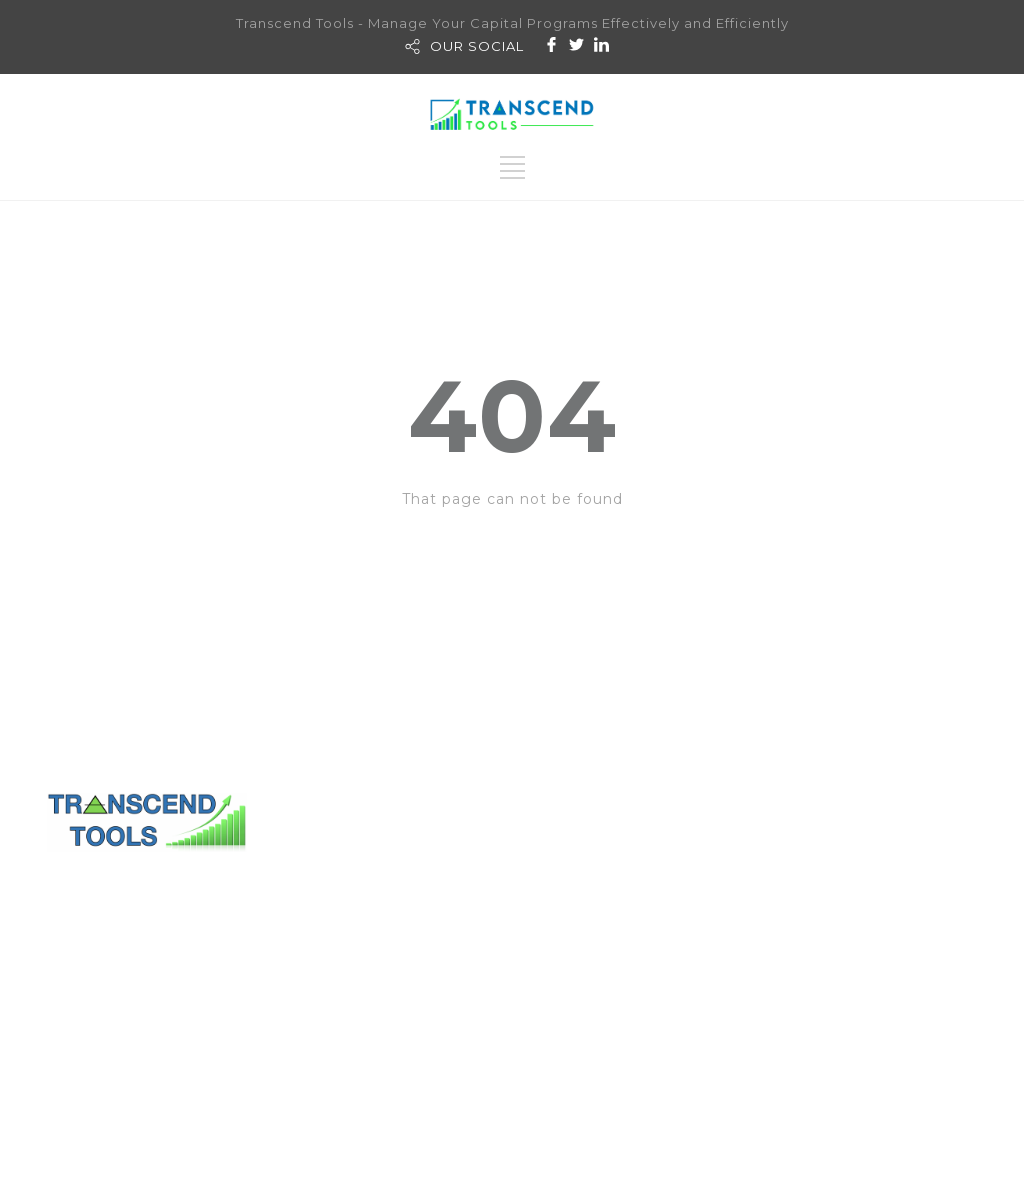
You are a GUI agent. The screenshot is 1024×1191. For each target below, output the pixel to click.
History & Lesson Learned (844, 954)
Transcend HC (756, 927)
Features (777, 1008)
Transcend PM (753, 873)
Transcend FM (757, 900)
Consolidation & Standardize (853, 981)
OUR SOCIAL (477, 46)
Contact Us (581, 873)
